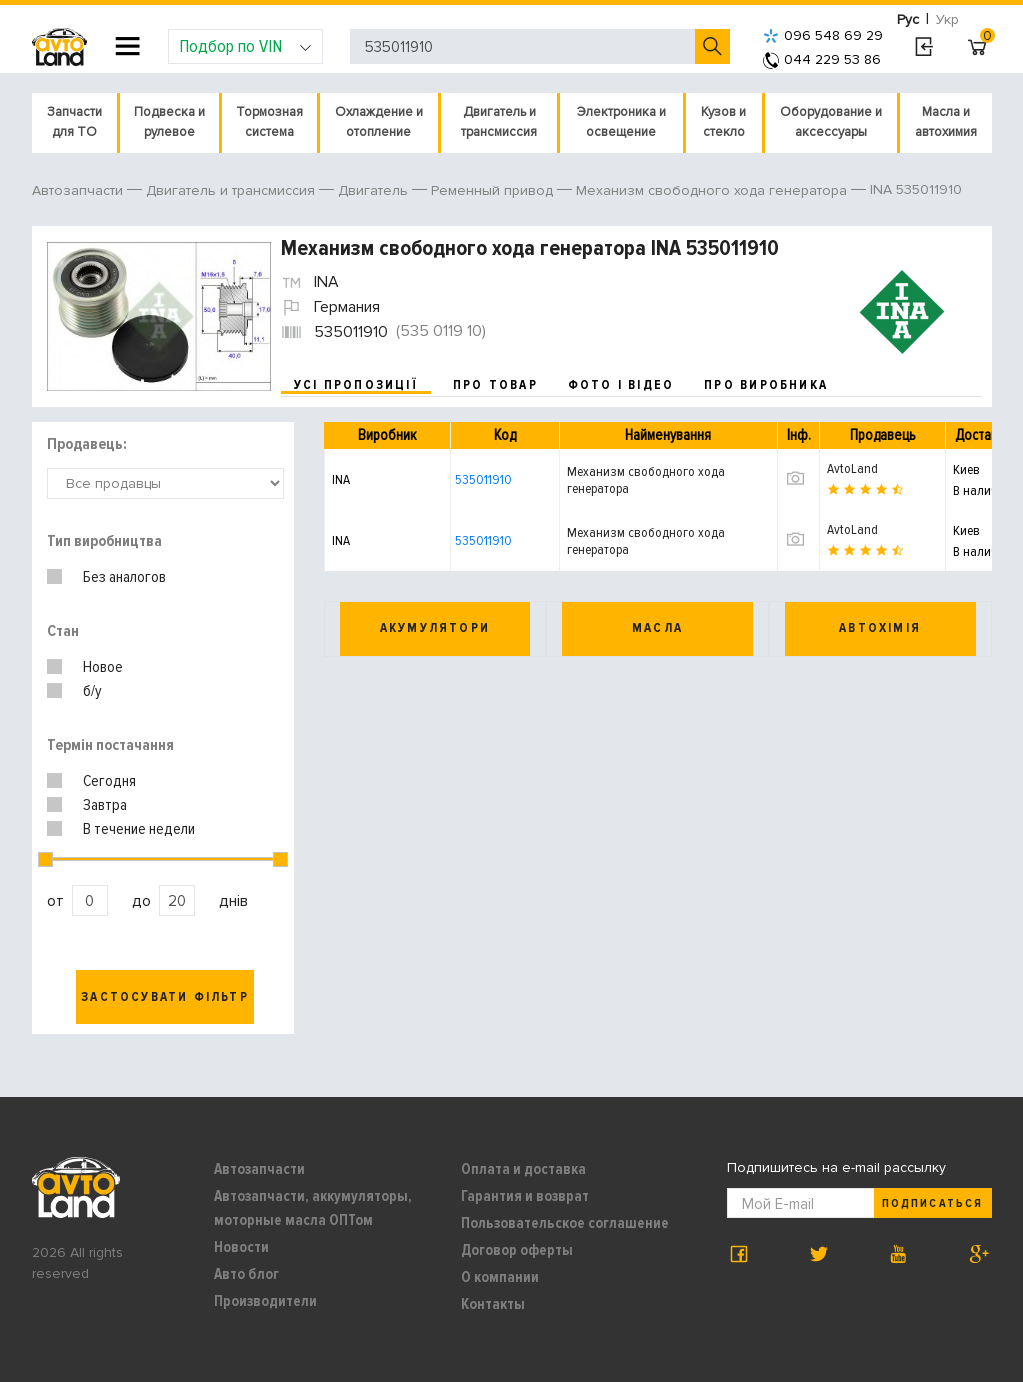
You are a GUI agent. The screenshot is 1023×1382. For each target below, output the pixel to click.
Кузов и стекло (723, 122)
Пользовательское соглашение (565, 1223)
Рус (908, 19)
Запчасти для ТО (74, 122)
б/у (92, 691)
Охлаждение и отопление (379, 122)
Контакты (493, 1304)
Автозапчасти (259, 1169)
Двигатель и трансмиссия (499, 122)
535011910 (483, 479)
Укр (947, 19)
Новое (103, 667)
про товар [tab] (495, 385)
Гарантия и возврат (525, 1196)
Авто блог (246, 1274)
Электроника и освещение (621, 122)
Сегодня (109, 781)
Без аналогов (124, 577)
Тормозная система (269, 122)
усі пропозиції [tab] (356, 385)
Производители (265, 1301)
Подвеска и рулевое (169, 122)
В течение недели (139, 829)
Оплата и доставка (523, 1169)
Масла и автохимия (946, 122)
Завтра (105, 805)
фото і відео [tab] (621, 385)
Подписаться (932, 1203)
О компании (500, 1277)
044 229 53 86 (822, 59)
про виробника (766, 385)
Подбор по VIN (245, 46)
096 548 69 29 (823, 35)
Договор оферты (517, 1250)
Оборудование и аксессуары (831, 122)
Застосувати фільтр (165, 997)
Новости (241, 1247)
